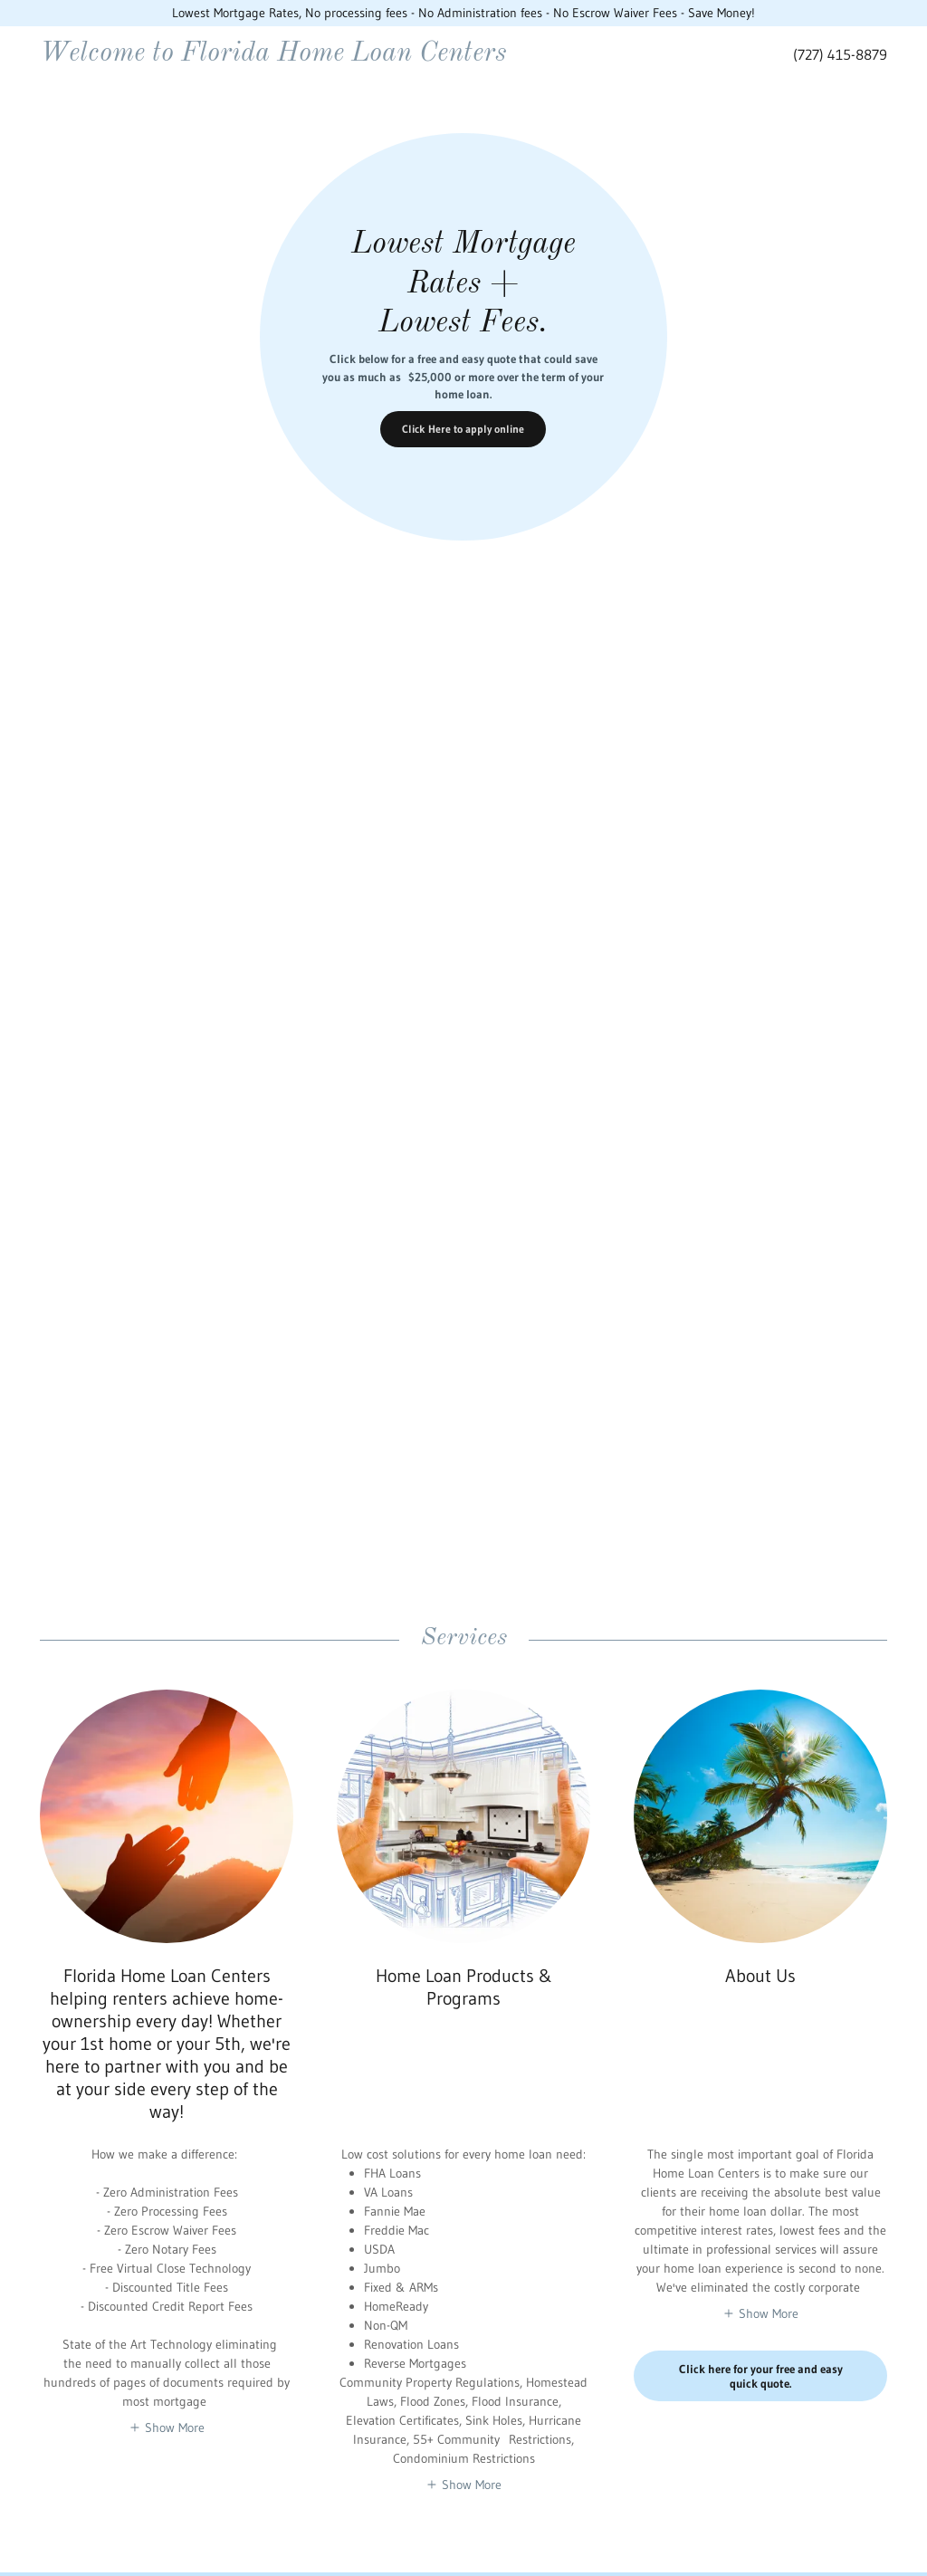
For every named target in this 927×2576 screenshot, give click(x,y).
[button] (167, 2427)
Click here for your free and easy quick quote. (761, 2375)
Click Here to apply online (463, 429)
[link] (342, 56)
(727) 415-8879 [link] (840, 54)
